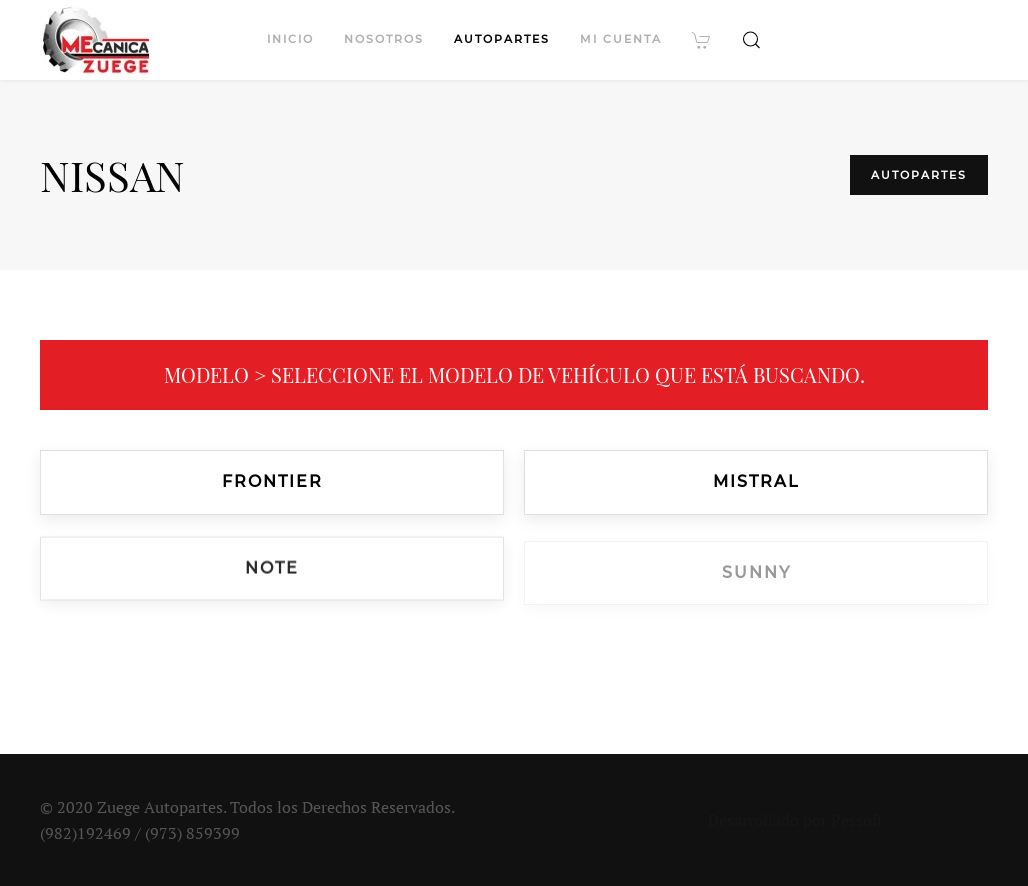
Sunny (756, 575)
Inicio (290, 39)
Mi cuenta (621, 39)
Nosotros (384, 39)
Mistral (756, 482)
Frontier (272, 481)
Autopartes (502, 39)
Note (272, 570)
